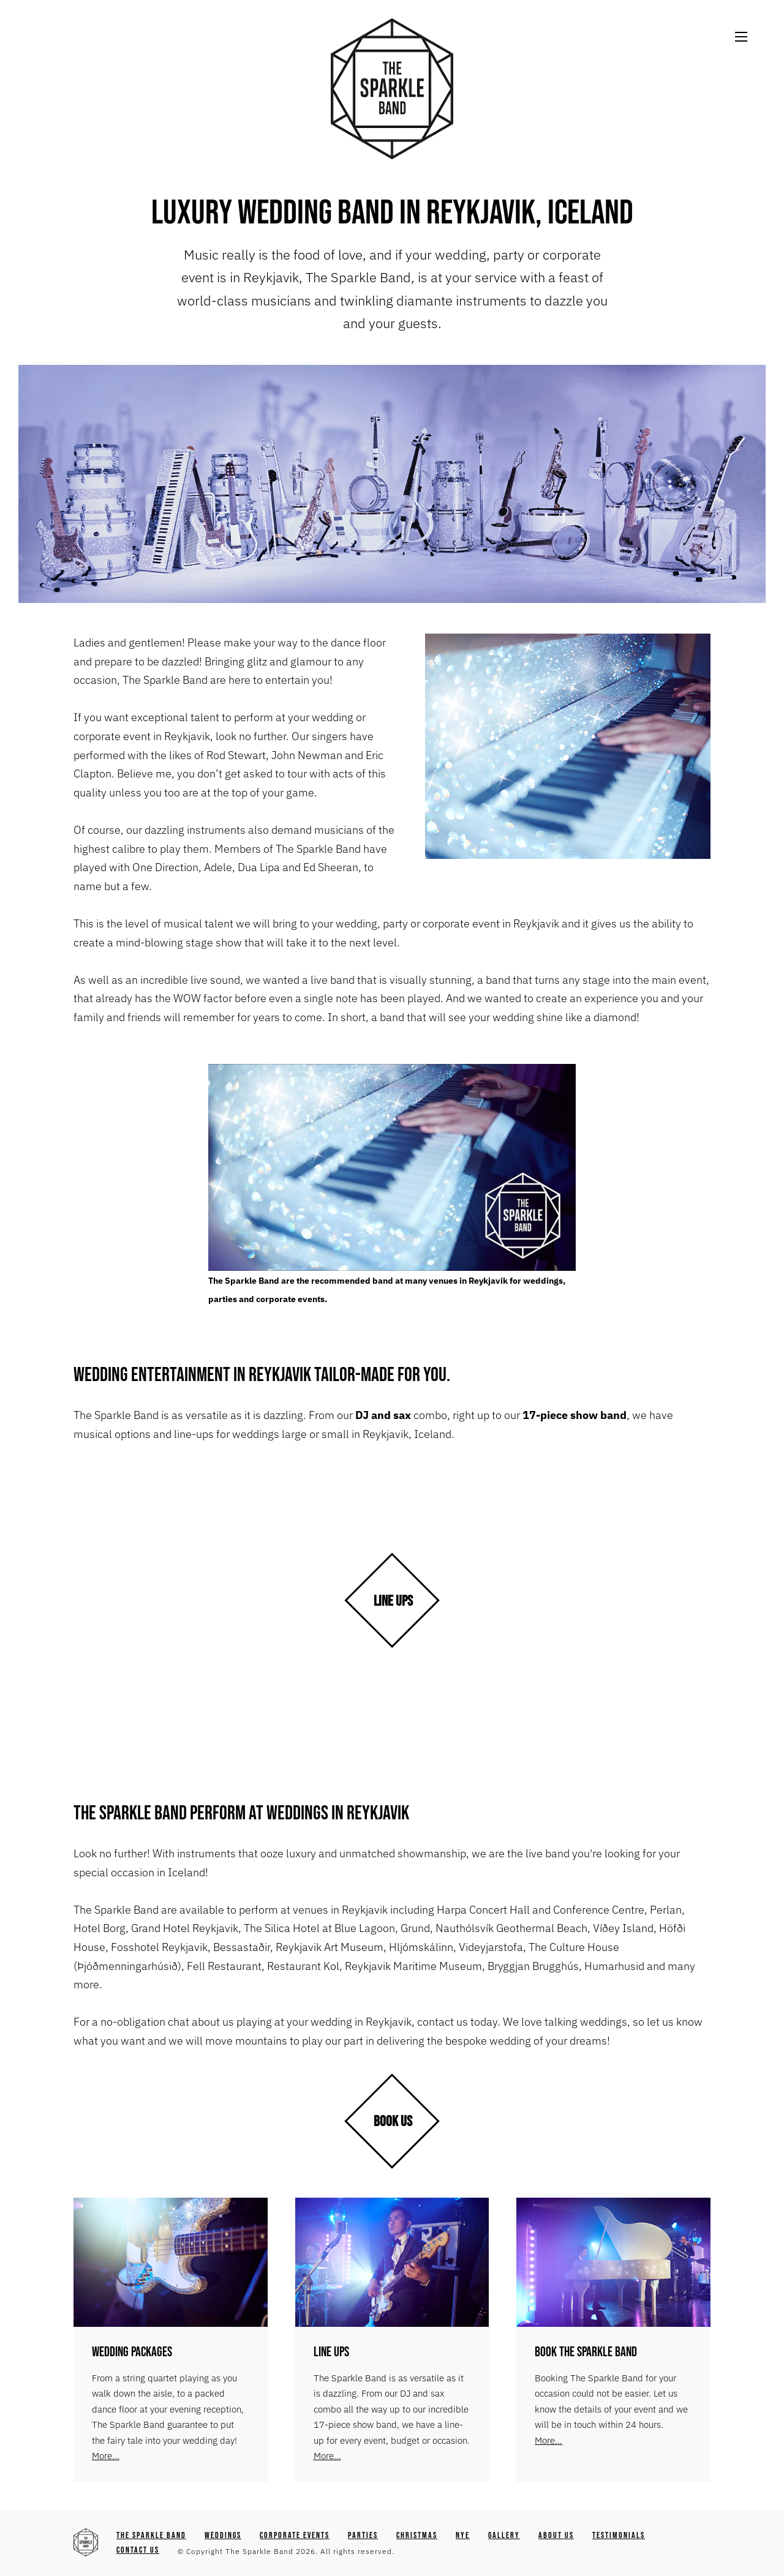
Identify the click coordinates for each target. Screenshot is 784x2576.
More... (105, 2456)
